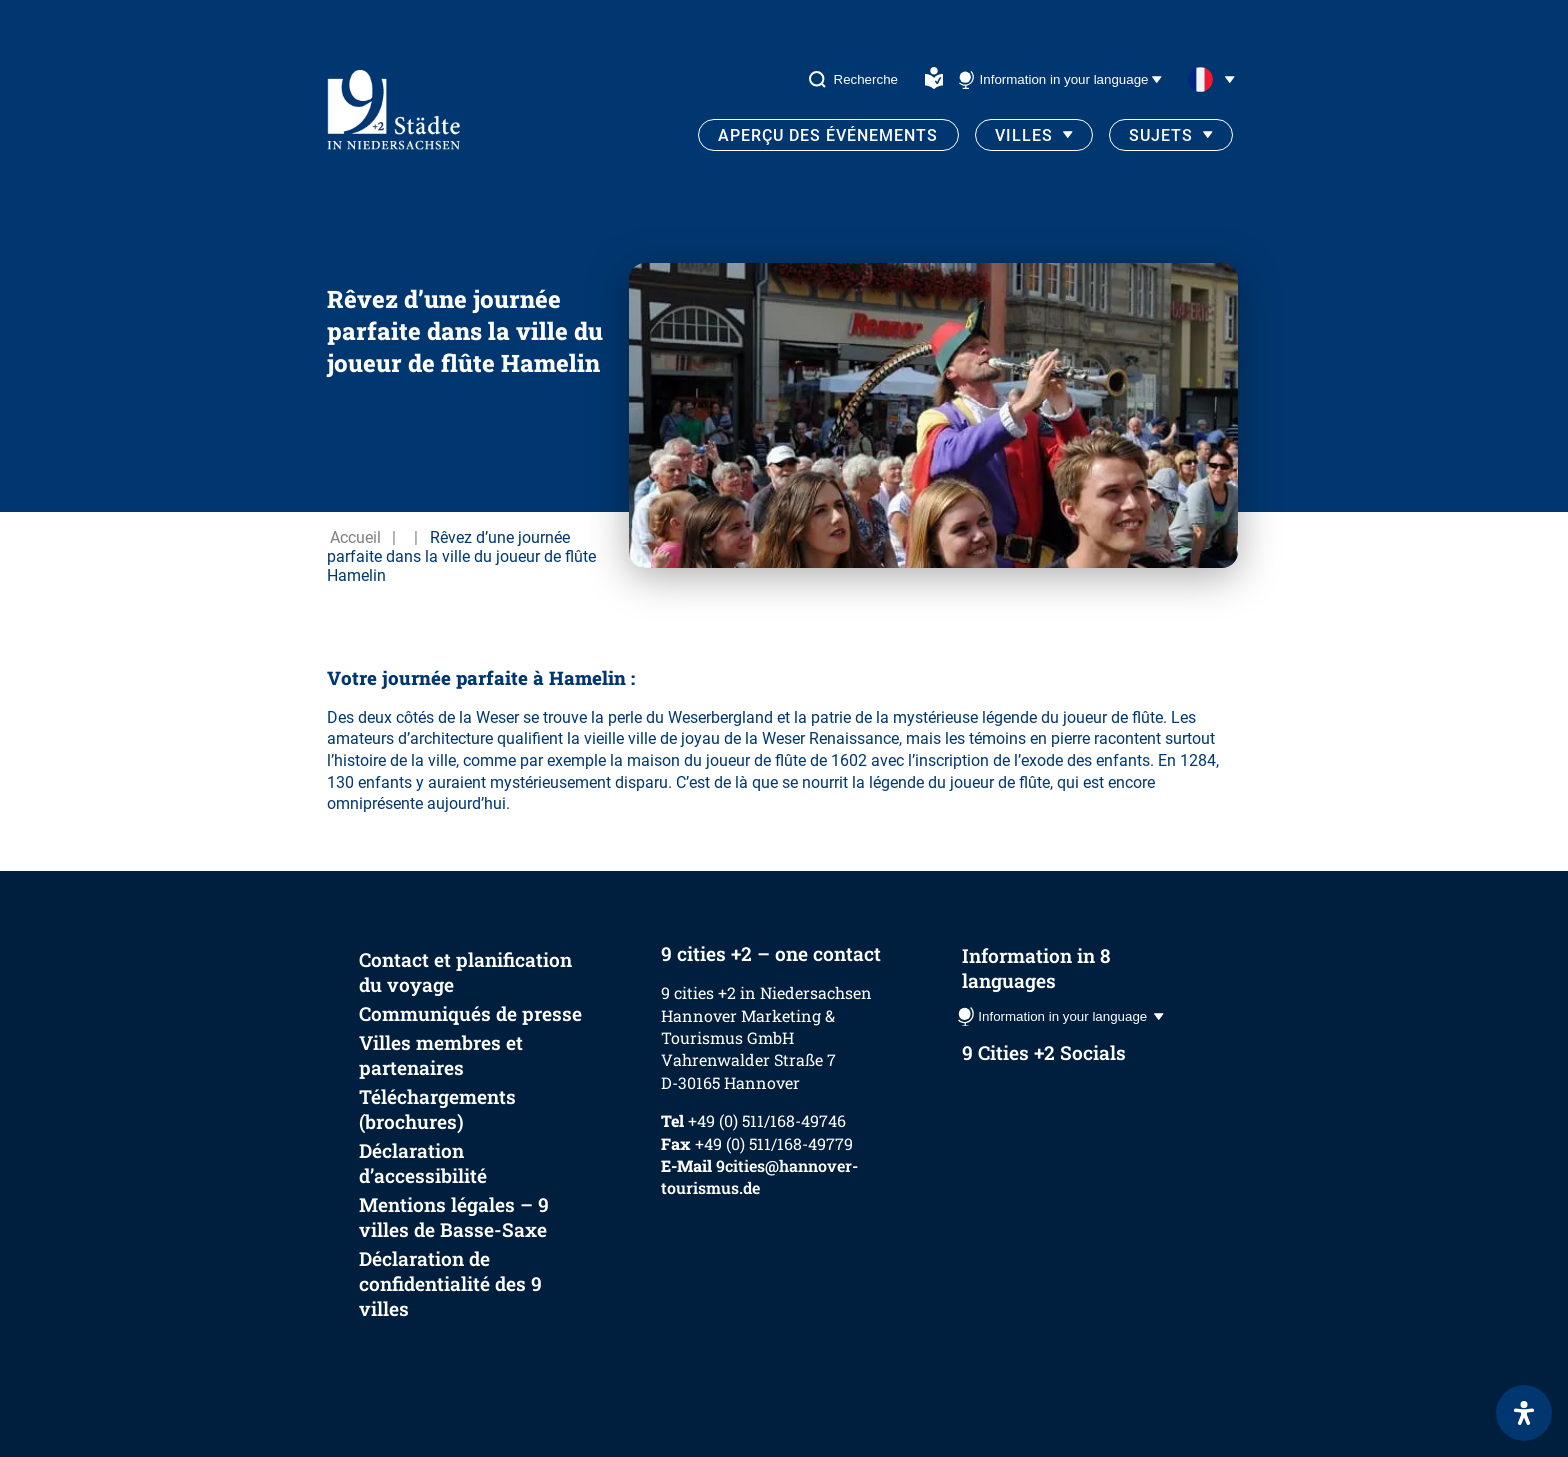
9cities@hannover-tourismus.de (759, 1176)
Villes (1024, 135)
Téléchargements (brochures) (437, 1109)
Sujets (1161, 135)
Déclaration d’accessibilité (423, 1163)
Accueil (355, 537)
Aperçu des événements (828, 135)
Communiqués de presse (470, 1013)
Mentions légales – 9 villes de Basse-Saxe (454, 1217)
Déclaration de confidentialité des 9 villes (450, 1283)
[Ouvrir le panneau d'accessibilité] (1524, 1413)
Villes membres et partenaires (441, 1055)
